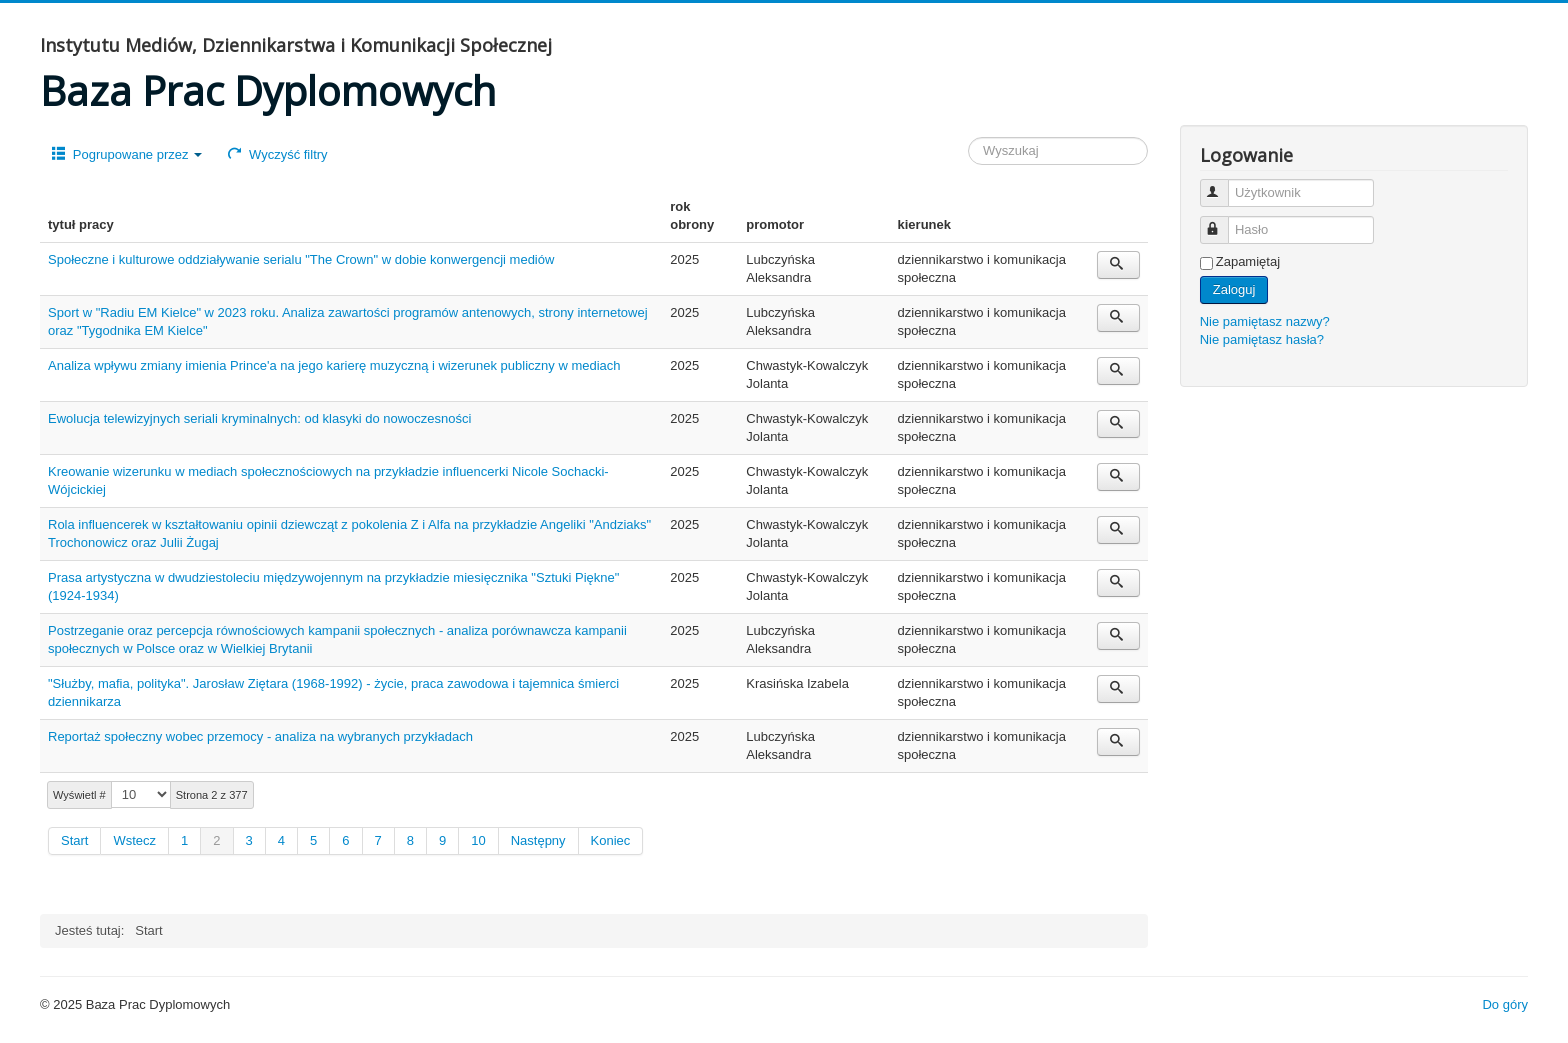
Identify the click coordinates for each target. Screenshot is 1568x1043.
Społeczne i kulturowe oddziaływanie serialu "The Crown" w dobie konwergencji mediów (301, 259)
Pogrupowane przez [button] (127, 154)
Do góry (1505, 1004)
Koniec (611, 840)
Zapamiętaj (1248, 261)
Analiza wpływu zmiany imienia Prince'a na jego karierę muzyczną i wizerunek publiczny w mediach (334, 365)
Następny (538, 840)
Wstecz (134, 840)
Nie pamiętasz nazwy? (1265, 321)
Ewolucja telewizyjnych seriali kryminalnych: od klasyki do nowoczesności (259, 418)
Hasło (1223, 221)
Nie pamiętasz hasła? (1262, 339)
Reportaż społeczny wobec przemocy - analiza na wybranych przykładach (260, 736)
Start (74, 840)
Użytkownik (1223, 184)
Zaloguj (1234, 289)
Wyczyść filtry (277, 154)
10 (478, 840)
